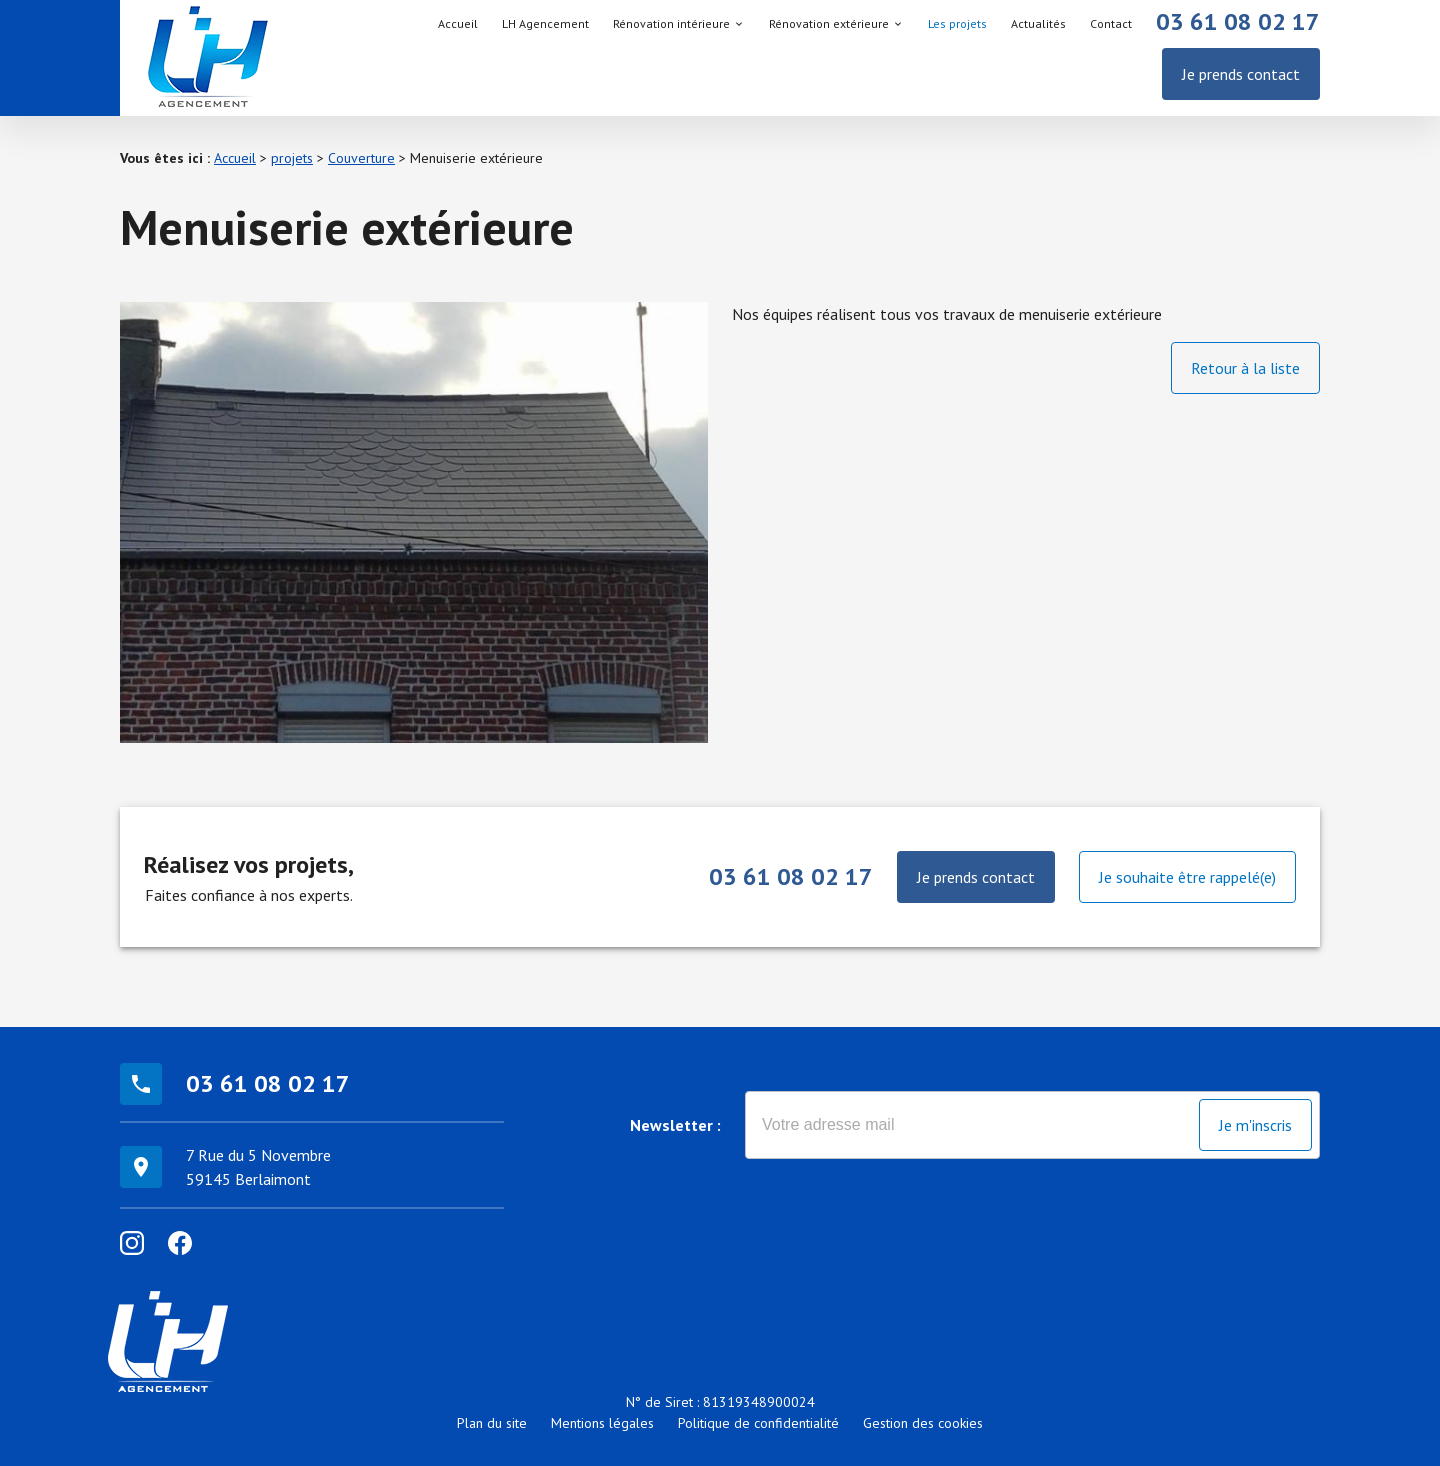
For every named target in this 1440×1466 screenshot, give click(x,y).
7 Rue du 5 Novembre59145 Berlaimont (258, 1167)
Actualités (1038, 23)
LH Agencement (545, 23)
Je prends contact (1241, 74)
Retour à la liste (1245, 368)
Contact (1111, 23)
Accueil (458, 23)
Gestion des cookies (923, 1423)
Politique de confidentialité (758, 1423)
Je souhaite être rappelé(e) (1187, 877)
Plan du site (492, 1423)
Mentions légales (602, 1423)
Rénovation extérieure (829, 23)
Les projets (957, 23)
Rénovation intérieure (671, 23)
